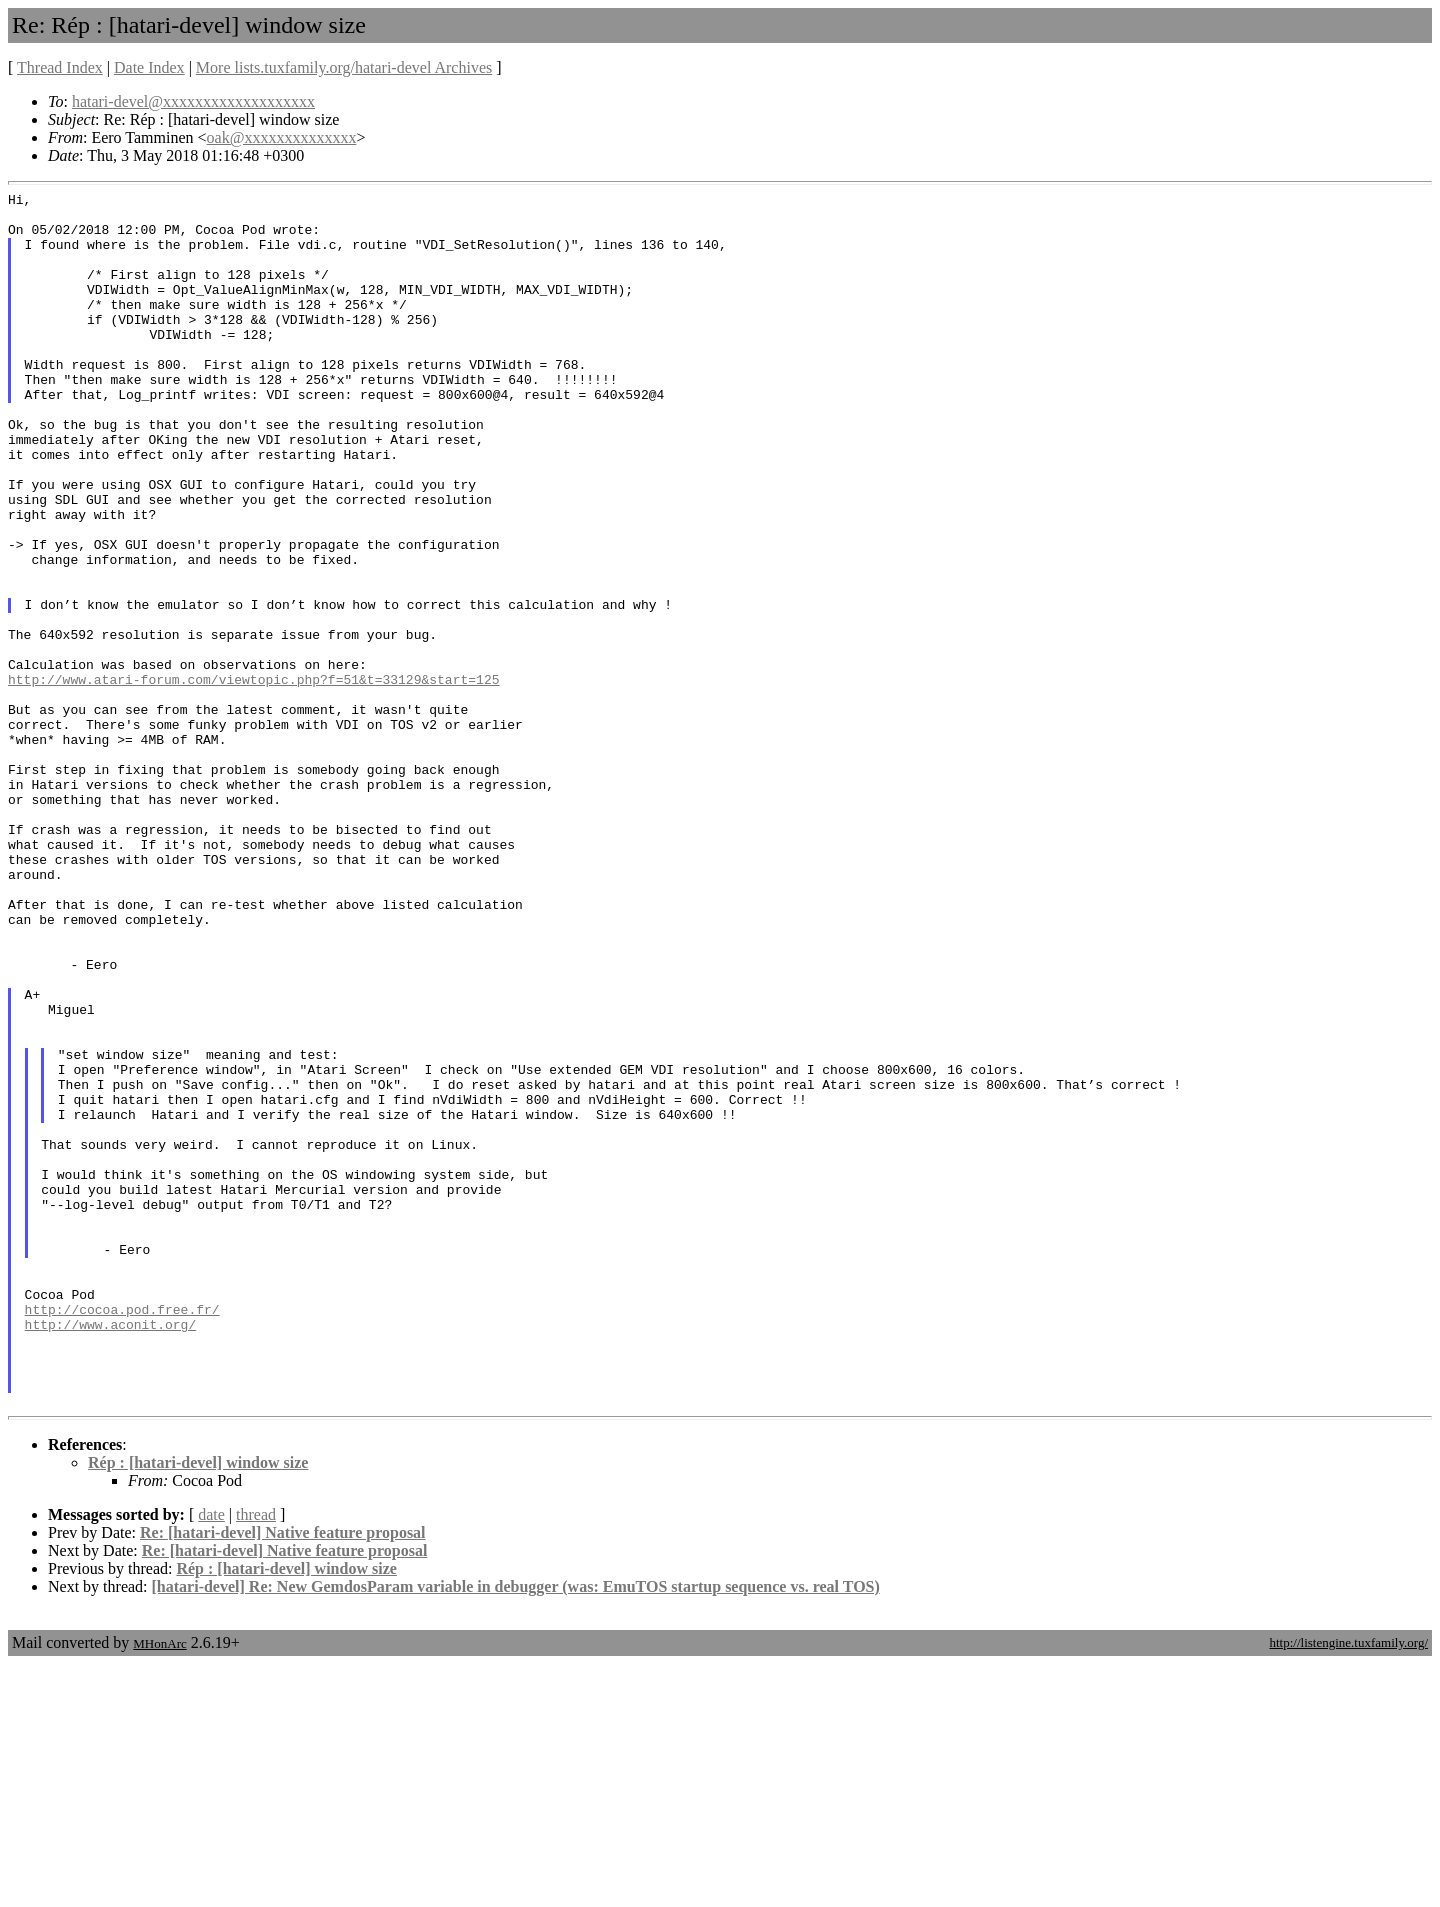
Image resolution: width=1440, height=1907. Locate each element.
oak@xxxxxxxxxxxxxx (282, 137)
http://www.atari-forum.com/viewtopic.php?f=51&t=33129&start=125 (253, 778)
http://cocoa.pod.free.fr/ (122, 1534)
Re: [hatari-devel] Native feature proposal (283, 1775)
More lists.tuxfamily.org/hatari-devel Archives (344, 67)
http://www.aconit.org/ (111, 1552)
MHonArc (159, 1886)
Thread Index (60, 67)
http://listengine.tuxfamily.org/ (1348, 1885)
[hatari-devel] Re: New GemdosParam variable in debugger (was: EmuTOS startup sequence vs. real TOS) (516, 1829)
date (211, 1757)
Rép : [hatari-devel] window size (198, 1705)
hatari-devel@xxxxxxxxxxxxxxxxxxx (193, 101)
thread (256, 1757)
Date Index (149, 67)
